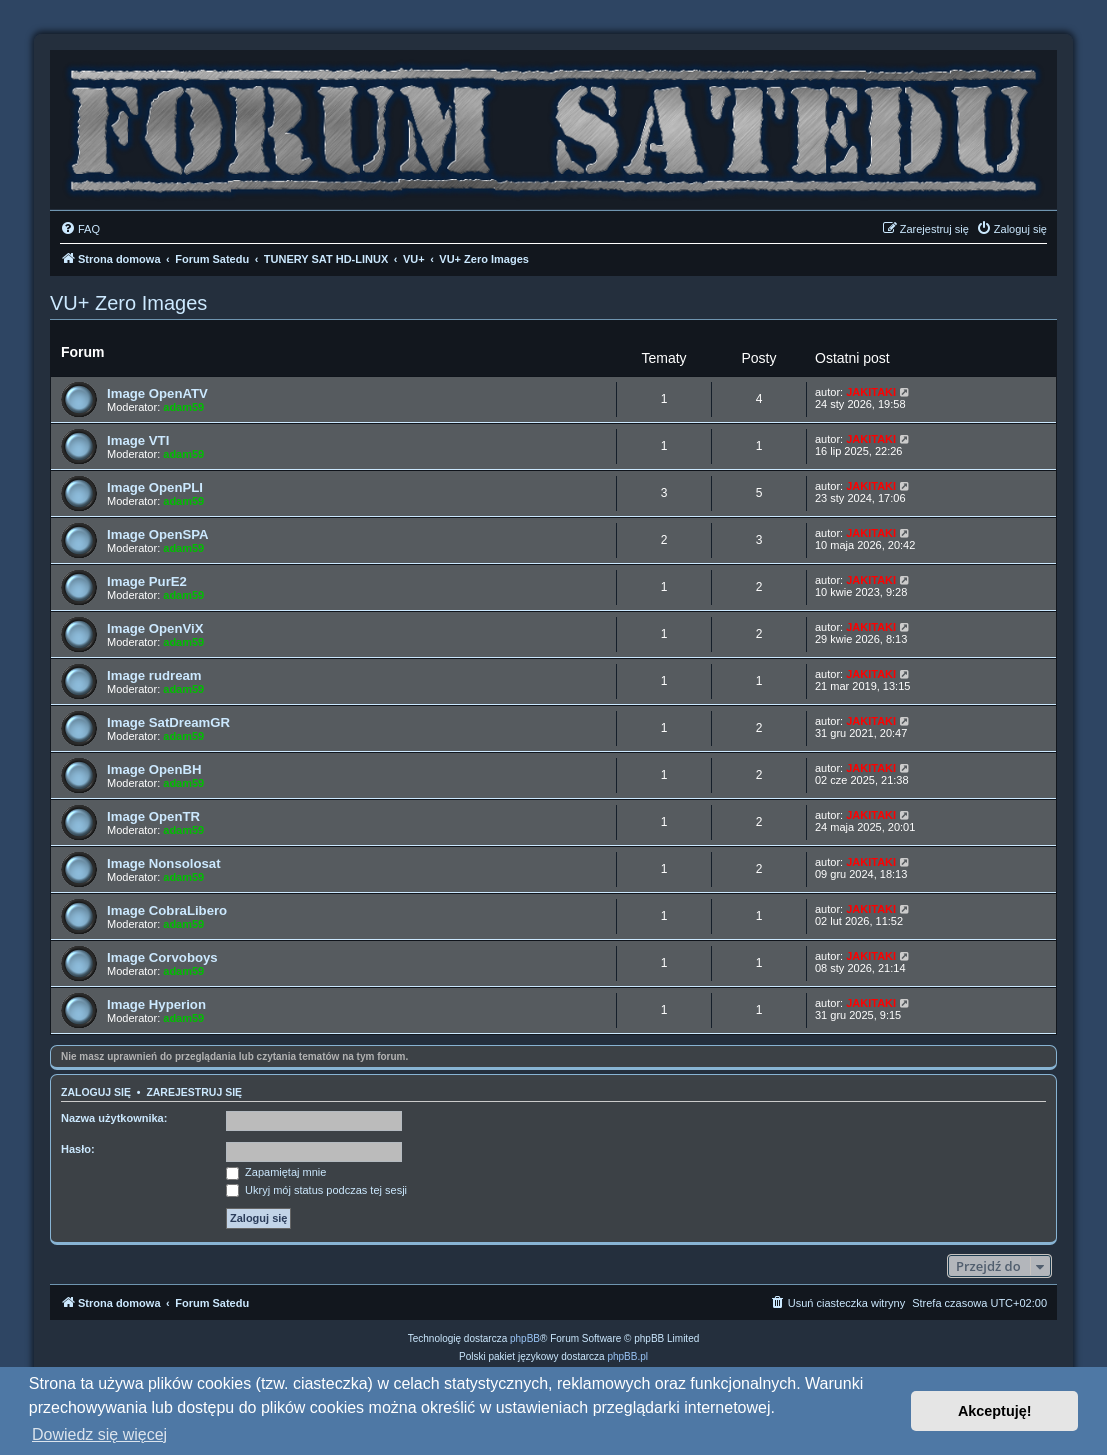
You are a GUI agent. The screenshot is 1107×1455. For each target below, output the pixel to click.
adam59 (183, 407)
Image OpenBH (154, 769)
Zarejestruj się (194, 1092)
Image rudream (154, 675)
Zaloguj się (96, 1092)
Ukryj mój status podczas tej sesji (316, 1190)
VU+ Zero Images (128, 303)
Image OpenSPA (158, 534)
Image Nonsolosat (164, 863)
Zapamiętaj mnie (276, 1172)
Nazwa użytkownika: (114, 1118)
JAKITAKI (871, 392)
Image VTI (138, 440)
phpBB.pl (627, 1356)
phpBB (525, 1338)
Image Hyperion (156, 1004)
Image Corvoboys (162, 957)
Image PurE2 (147, 581)
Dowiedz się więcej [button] (99, 1434)
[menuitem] (80, 229)
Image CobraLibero (167, 910)
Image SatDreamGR (168, 722)
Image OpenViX (155, 628)
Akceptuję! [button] (995, 1411)
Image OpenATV (157, 393)
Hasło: (78, 1149)
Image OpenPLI (155, 487)
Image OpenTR (153, 816)
